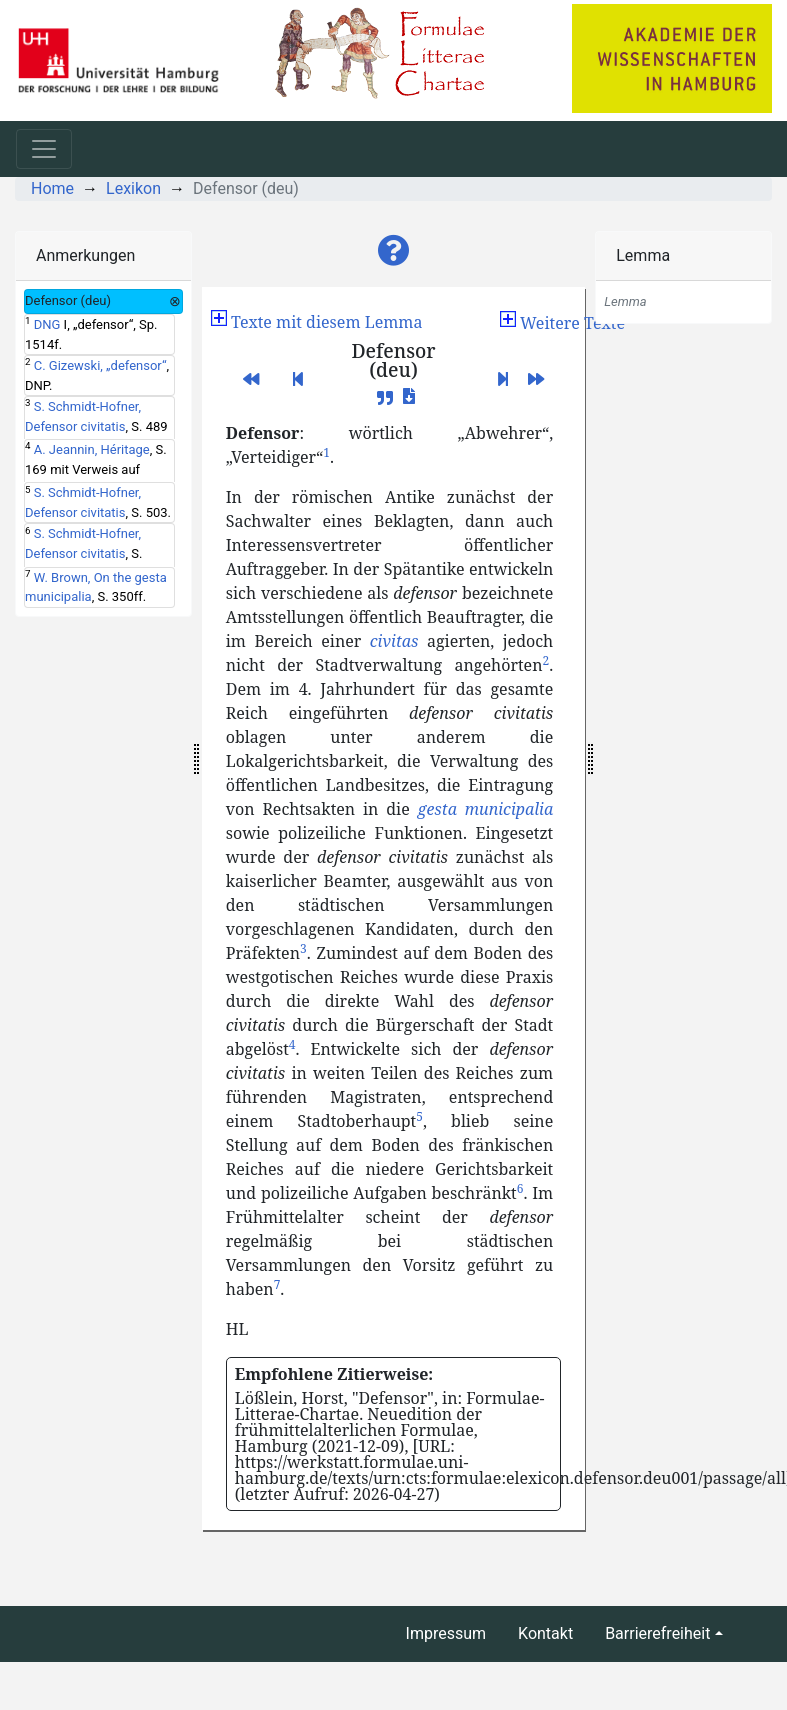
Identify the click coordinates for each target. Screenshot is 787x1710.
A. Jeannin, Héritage (92, 449)
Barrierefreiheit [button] (657, 1633)
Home (52, 188)
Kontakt (545, 1633)
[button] (394, 251)
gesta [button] (437, 809)
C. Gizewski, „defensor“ (100, 365)
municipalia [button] (509, 809)
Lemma (643, 255)
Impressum (446, 1633)
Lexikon (133, 188)
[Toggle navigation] (44, 149)
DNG (47, 324)
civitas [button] (394, 641)
